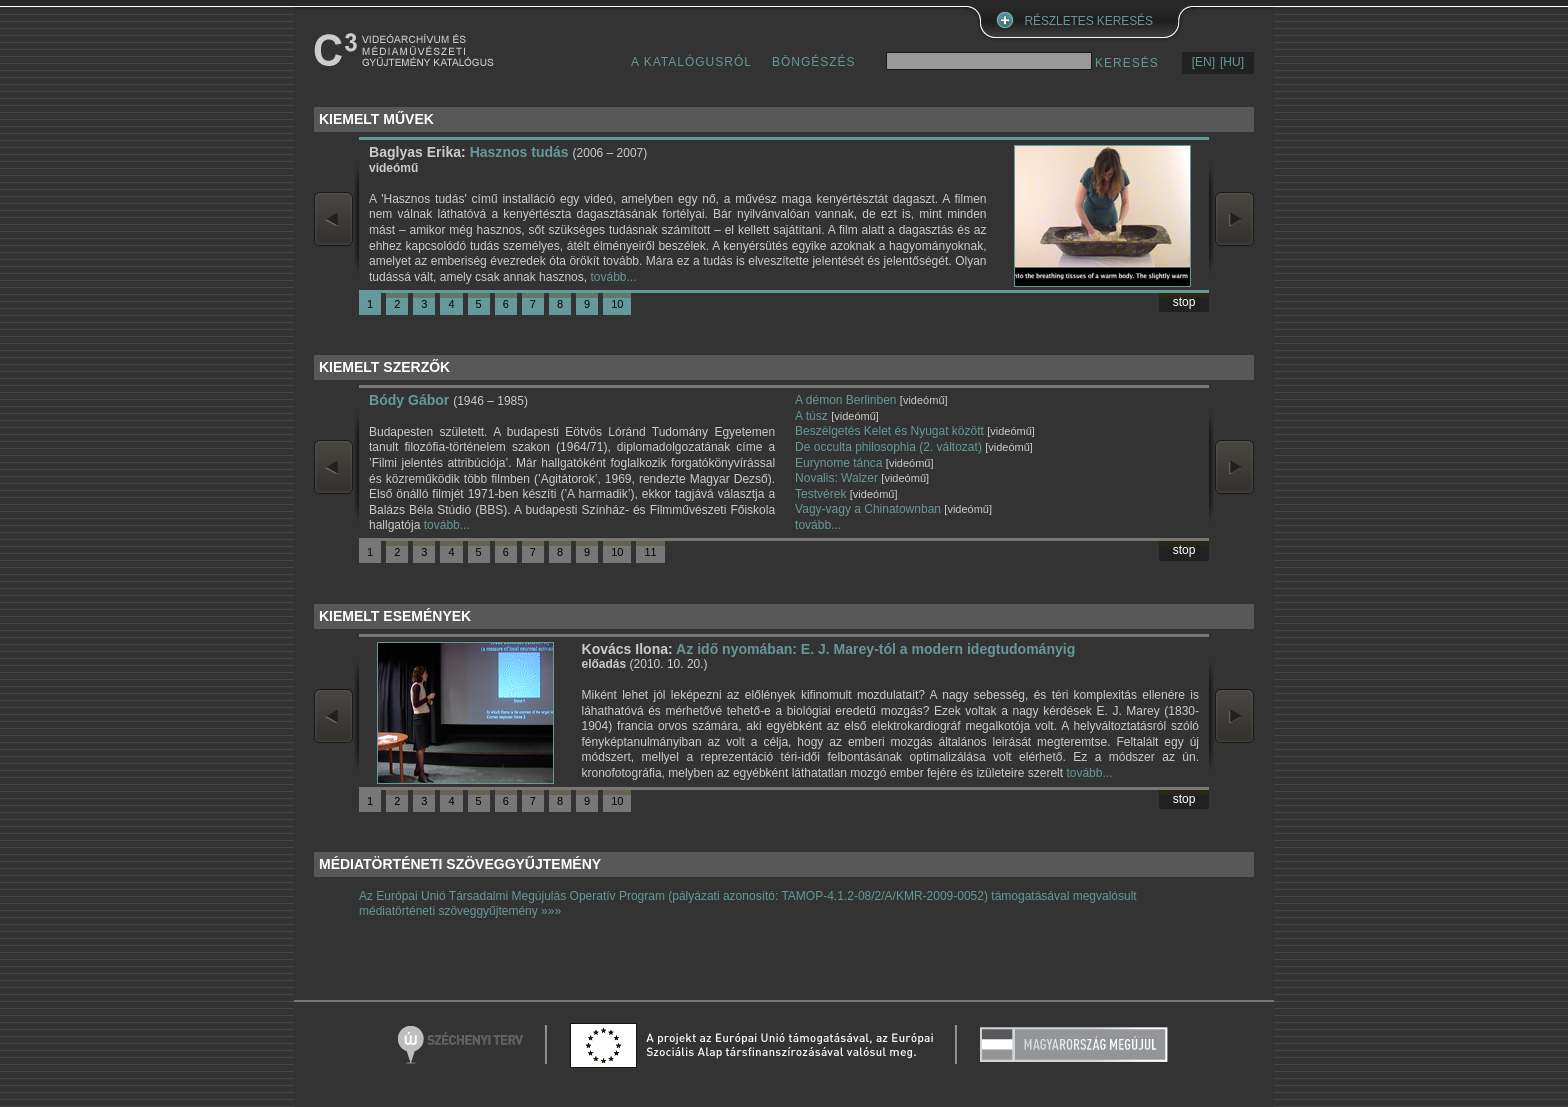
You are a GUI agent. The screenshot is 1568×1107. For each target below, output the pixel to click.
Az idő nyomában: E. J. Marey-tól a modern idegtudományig (875, 649)
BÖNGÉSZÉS (814, 62)
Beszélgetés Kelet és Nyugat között (889, 431)
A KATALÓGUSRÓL (691, 62)
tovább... (613, 277)
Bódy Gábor (409, 400)
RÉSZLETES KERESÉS (1089, 21)
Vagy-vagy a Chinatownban (868, 509)
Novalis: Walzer (836, 478)
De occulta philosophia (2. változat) (888, 447)
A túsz (811, 416)
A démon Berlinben (845, 400)
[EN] (1203, 62)
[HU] (1232, 62)
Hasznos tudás (519, 152)
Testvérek (820, 494)
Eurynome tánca (838, 463)
